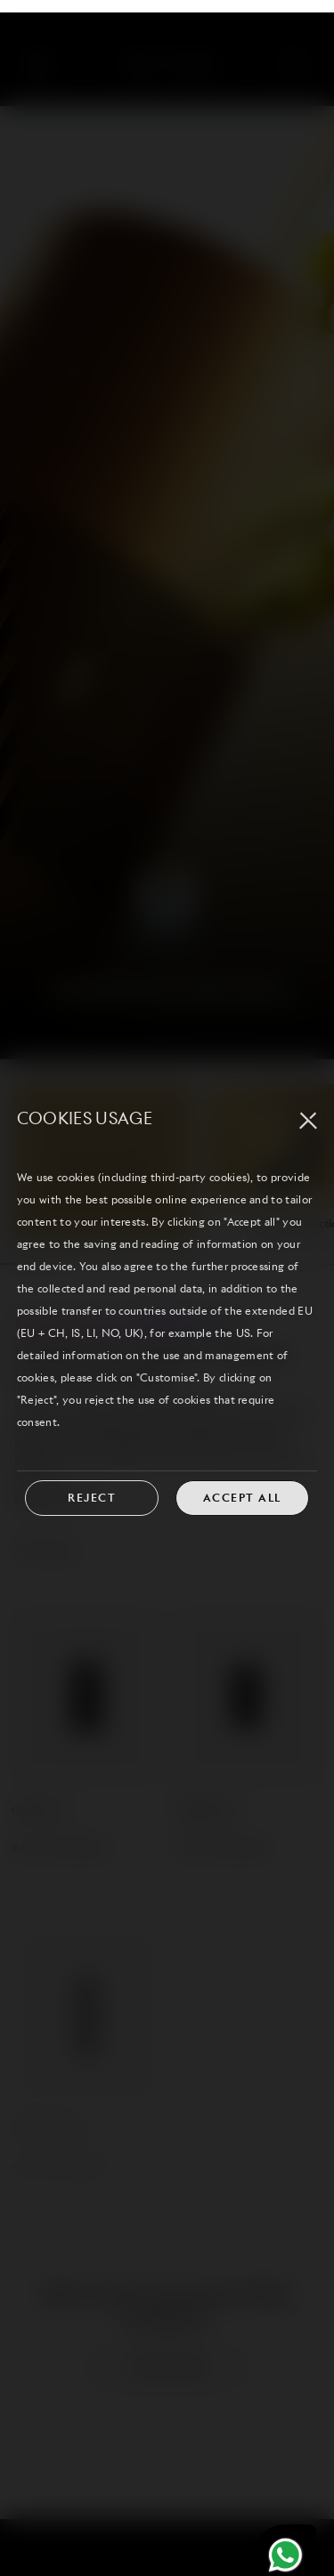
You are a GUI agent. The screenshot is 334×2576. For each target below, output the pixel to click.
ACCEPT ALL (242, 1470)
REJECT (92, 1470)
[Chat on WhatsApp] (285, 2527)
